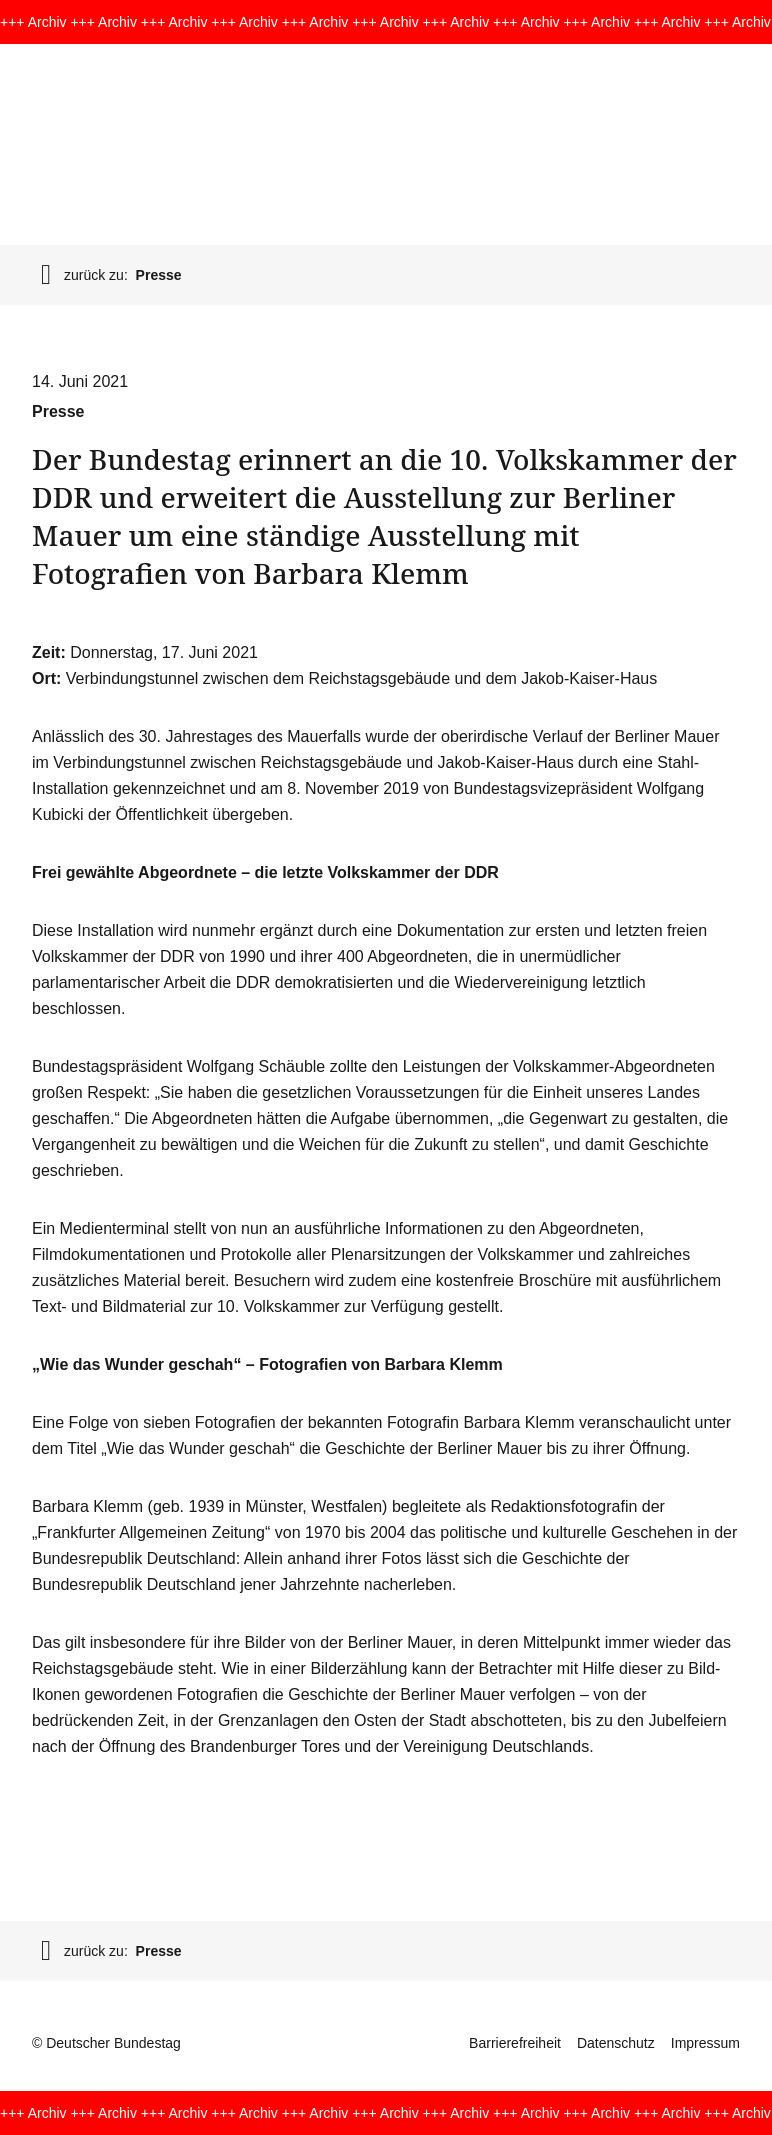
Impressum (705, 2043)
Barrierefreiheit (515, 2043)
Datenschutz (616, 2043)
